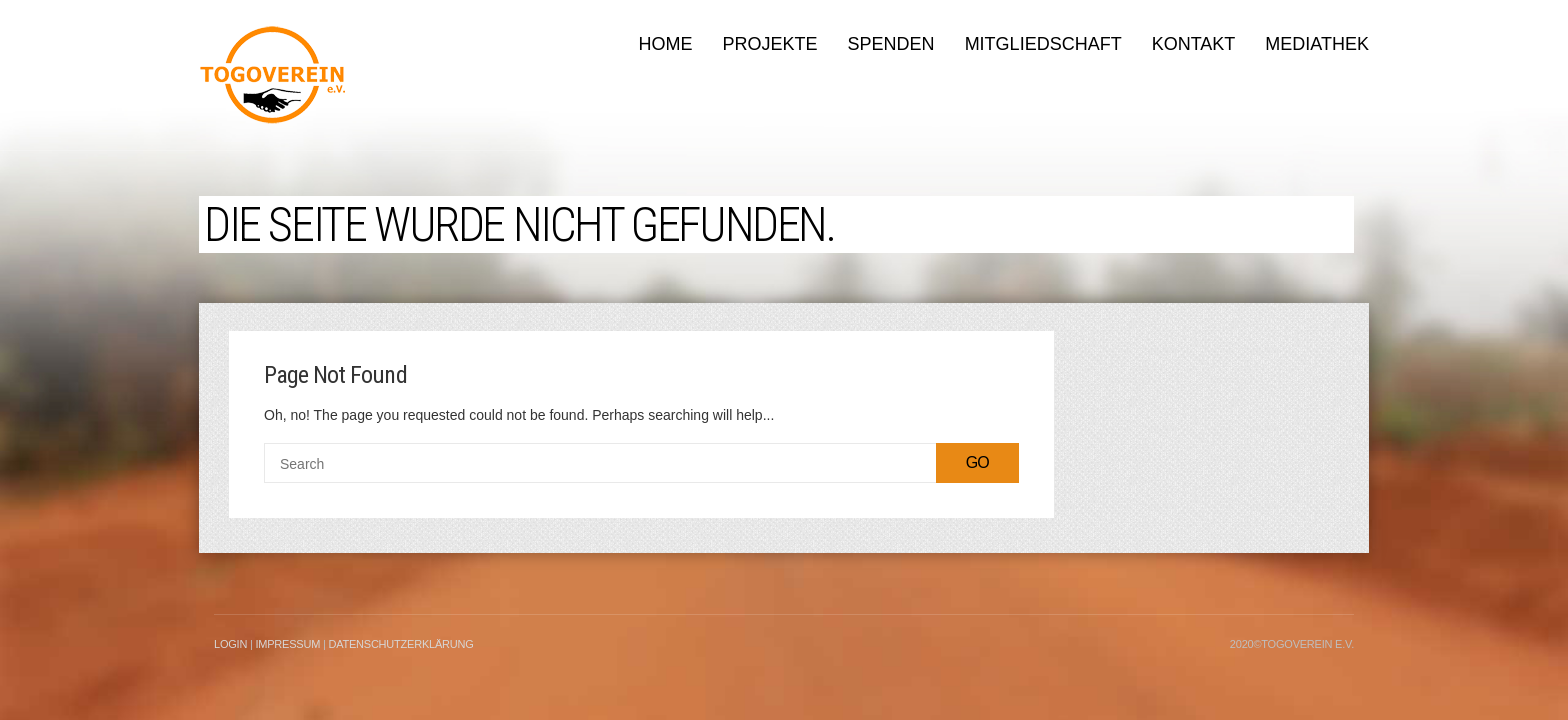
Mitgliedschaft (1043, 44)
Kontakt (1194, 44)
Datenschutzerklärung (400, 644)
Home (666, 44)
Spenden (891, 44)
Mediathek (1317, 44)
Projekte (770, 44)
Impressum (287, 644)
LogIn (230, 644)
